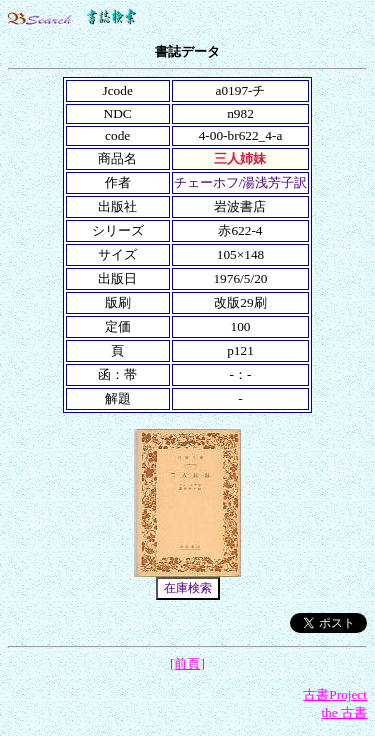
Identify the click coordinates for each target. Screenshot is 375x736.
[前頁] (187, 663)
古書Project (335, 694)
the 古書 (344, 712)
